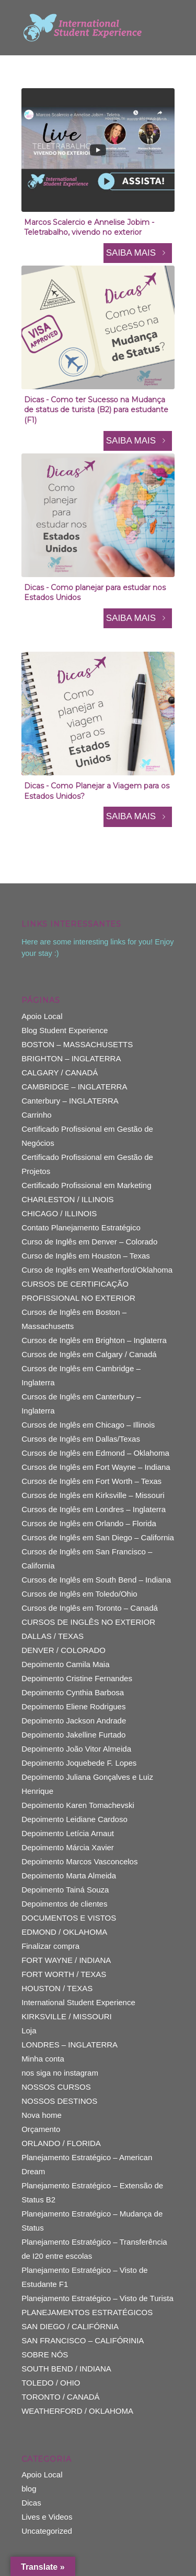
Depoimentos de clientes (64, 1903)
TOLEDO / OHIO (50, 2382)
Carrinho (36, 1114)
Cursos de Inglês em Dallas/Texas (80, 1438)
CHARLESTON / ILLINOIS (67, 1199)
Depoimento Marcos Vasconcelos (79, 1861)
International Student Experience (78, 2002)
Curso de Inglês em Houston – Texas (85, 1255)
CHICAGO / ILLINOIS (59, 1213)
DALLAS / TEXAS (52, 1636)
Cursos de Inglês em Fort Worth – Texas (91, 1481)
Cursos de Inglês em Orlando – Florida (88, 1523)
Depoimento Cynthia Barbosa (72, 1692)
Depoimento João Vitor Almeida (76, 1748)
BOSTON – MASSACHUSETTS (77, 1044)
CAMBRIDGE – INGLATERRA (74, 1086)
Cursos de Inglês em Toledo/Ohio (79, 1593)
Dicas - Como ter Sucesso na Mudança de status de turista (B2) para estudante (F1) (96, 410)
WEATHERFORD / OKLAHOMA (77, 2410)
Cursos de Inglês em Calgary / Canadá (88, 1354)
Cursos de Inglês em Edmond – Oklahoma (95, 1452)
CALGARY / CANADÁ (59, 1072)
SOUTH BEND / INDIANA (66, 2368)
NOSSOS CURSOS (56, 2086)
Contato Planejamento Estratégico (81, 1227)
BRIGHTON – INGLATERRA (71, 1058)
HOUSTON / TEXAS (57, 1988)
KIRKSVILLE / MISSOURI (66, 2016)
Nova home (41, 2115)
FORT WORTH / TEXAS (63, 1974)
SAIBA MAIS (137, 253)
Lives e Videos (46, 2516)
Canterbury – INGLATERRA (70, 1100)
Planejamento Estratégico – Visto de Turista (97, 2298)
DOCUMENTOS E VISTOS (68, 1917)
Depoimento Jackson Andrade (73, 1720)
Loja (28, 2030)
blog (28, 2488)
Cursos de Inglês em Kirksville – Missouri (92, 1495)
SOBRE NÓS (44, 2354)
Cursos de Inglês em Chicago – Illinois (88, 1424)
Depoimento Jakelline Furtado (73, 1734)
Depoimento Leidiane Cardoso (74, 1819)
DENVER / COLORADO (63, 1650)
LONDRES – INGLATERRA (69, 2044)
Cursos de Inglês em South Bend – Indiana (96, 1579)
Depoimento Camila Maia (65, 1664)
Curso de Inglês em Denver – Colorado (89, 1241)
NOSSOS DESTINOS (59, 2100)
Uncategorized (46, 2530)
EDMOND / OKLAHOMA (64, 1931)
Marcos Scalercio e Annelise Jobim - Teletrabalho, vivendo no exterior (89, 227)
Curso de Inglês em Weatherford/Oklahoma (96, 1269)
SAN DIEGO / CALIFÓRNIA (70, 2326)
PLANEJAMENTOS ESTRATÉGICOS (87, 2312)
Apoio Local (41, 1016)
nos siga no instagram (59, 2072)
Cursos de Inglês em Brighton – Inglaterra (94, 1340)
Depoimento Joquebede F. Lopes (78, 1762)
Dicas (31, 2502)
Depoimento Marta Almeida (68, 1875)
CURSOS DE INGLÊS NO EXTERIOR (88, 1622)
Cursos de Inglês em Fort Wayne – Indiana (95, 1467)
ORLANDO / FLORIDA (61, 2143)
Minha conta (42, 2058)
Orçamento (40, 2129)
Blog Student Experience (64, 1030)
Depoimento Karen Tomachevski (77, 1805)
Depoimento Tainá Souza (65, 1889)
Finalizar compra (50, 1946)
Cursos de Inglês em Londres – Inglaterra (93, 1509)
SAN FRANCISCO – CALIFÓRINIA (82, 2340)
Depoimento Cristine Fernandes (76, 1678)
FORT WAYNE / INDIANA (66, 1960)
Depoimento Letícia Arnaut (67, 1833)
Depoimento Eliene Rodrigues (73, 1706)
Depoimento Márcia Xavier (67, 1847)
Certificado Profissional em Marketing (86, 1185)
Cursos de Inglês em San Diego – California (97, 1537)
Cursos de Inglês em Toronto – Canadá (89, 1607)
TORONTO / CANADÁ (60, 2396)
